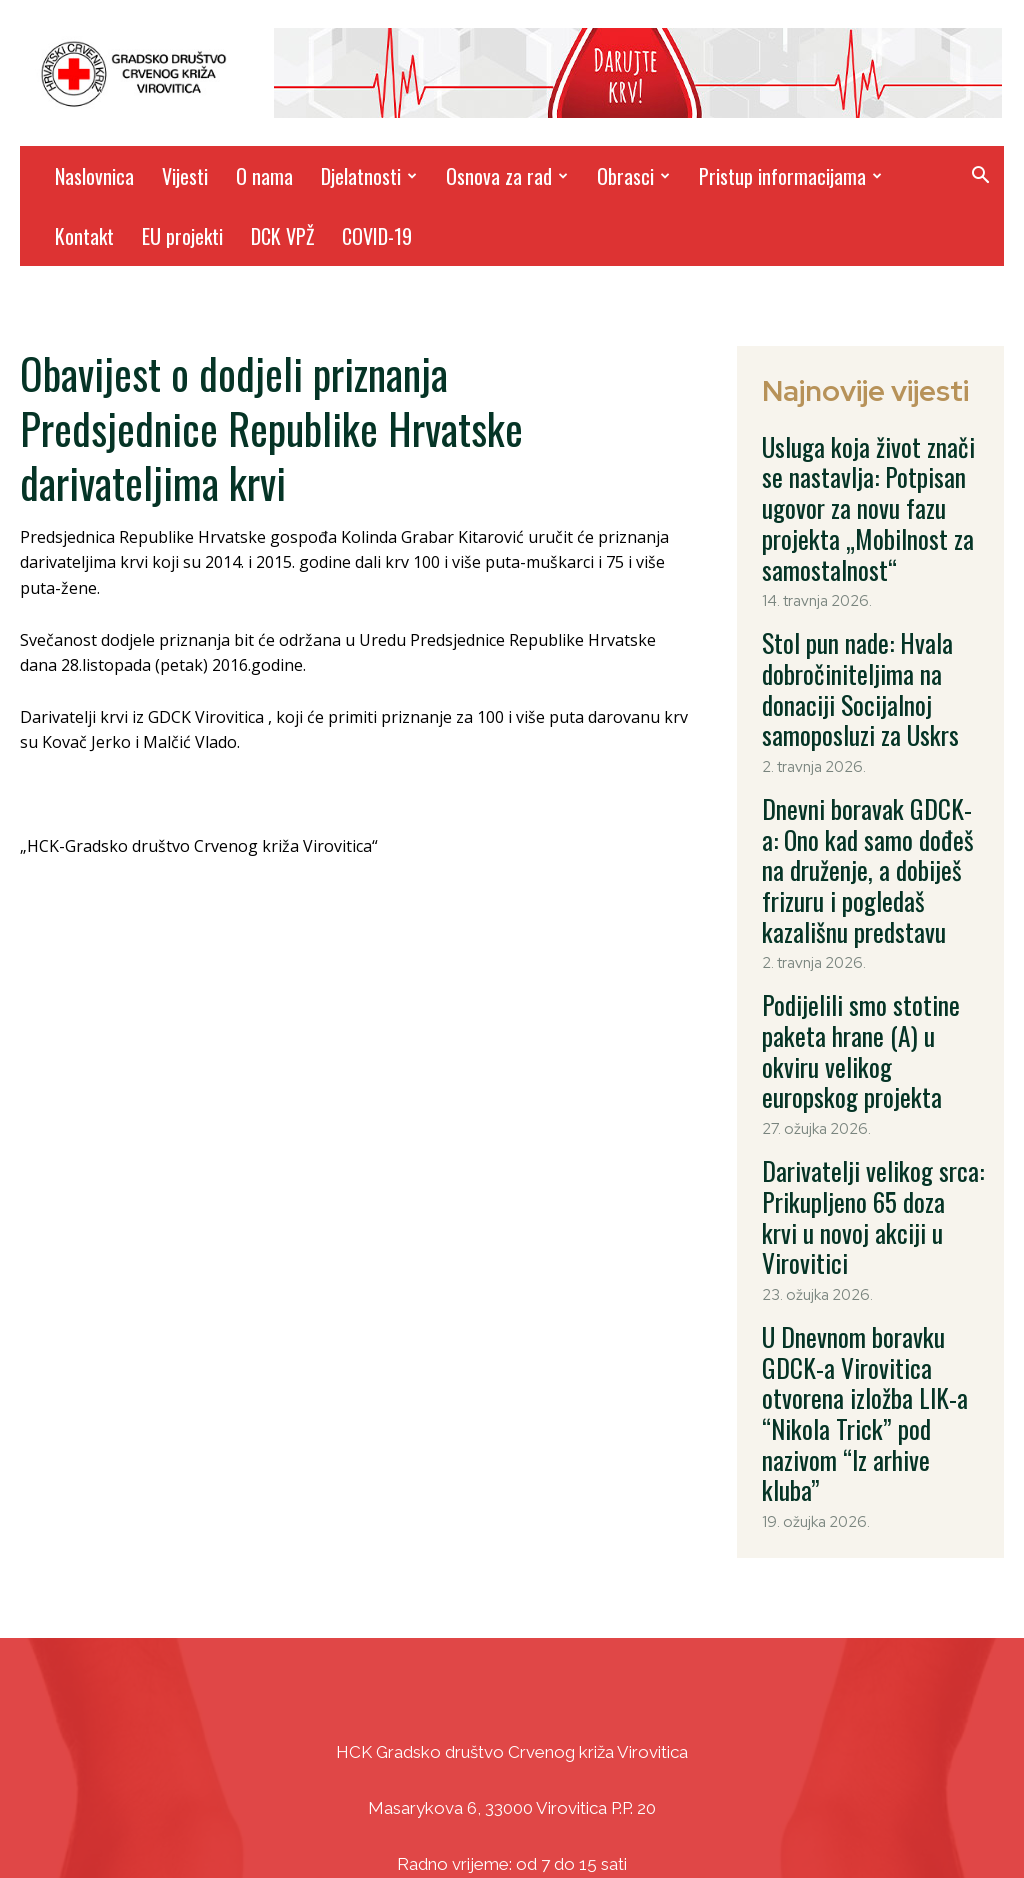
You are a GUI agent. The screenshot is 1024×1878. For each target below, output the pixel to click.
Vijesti (185, 176)
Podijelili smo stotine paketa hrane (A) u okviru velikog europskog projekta (867, 881)
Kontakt (84, 236)
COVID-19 (377, 236)
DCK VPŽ (282, 236)
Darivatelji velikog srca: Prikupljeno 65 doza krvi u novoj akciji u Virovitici (858, 996)
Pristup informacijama (790, 176)
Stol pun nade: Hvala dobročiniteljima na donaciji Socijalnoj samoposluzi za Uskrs (864, 615)
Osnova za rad (507, 176)
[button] (980, 177)
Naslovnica (94, 176)
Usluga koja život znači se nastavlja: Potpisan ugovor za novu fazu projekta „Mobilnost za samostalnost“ (872, 476)
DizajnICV (702, 1818)
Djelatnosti (369, 176)
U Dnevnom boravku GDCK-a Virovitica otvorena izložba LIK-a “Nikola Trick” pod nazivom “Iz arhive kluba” (866, 1123)
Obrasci (633, 176)
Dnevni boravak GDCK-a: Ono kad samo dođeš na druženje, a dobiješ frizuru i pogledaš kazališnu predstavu (869, 754)
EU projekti (182, 236)
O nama (264, 176)
